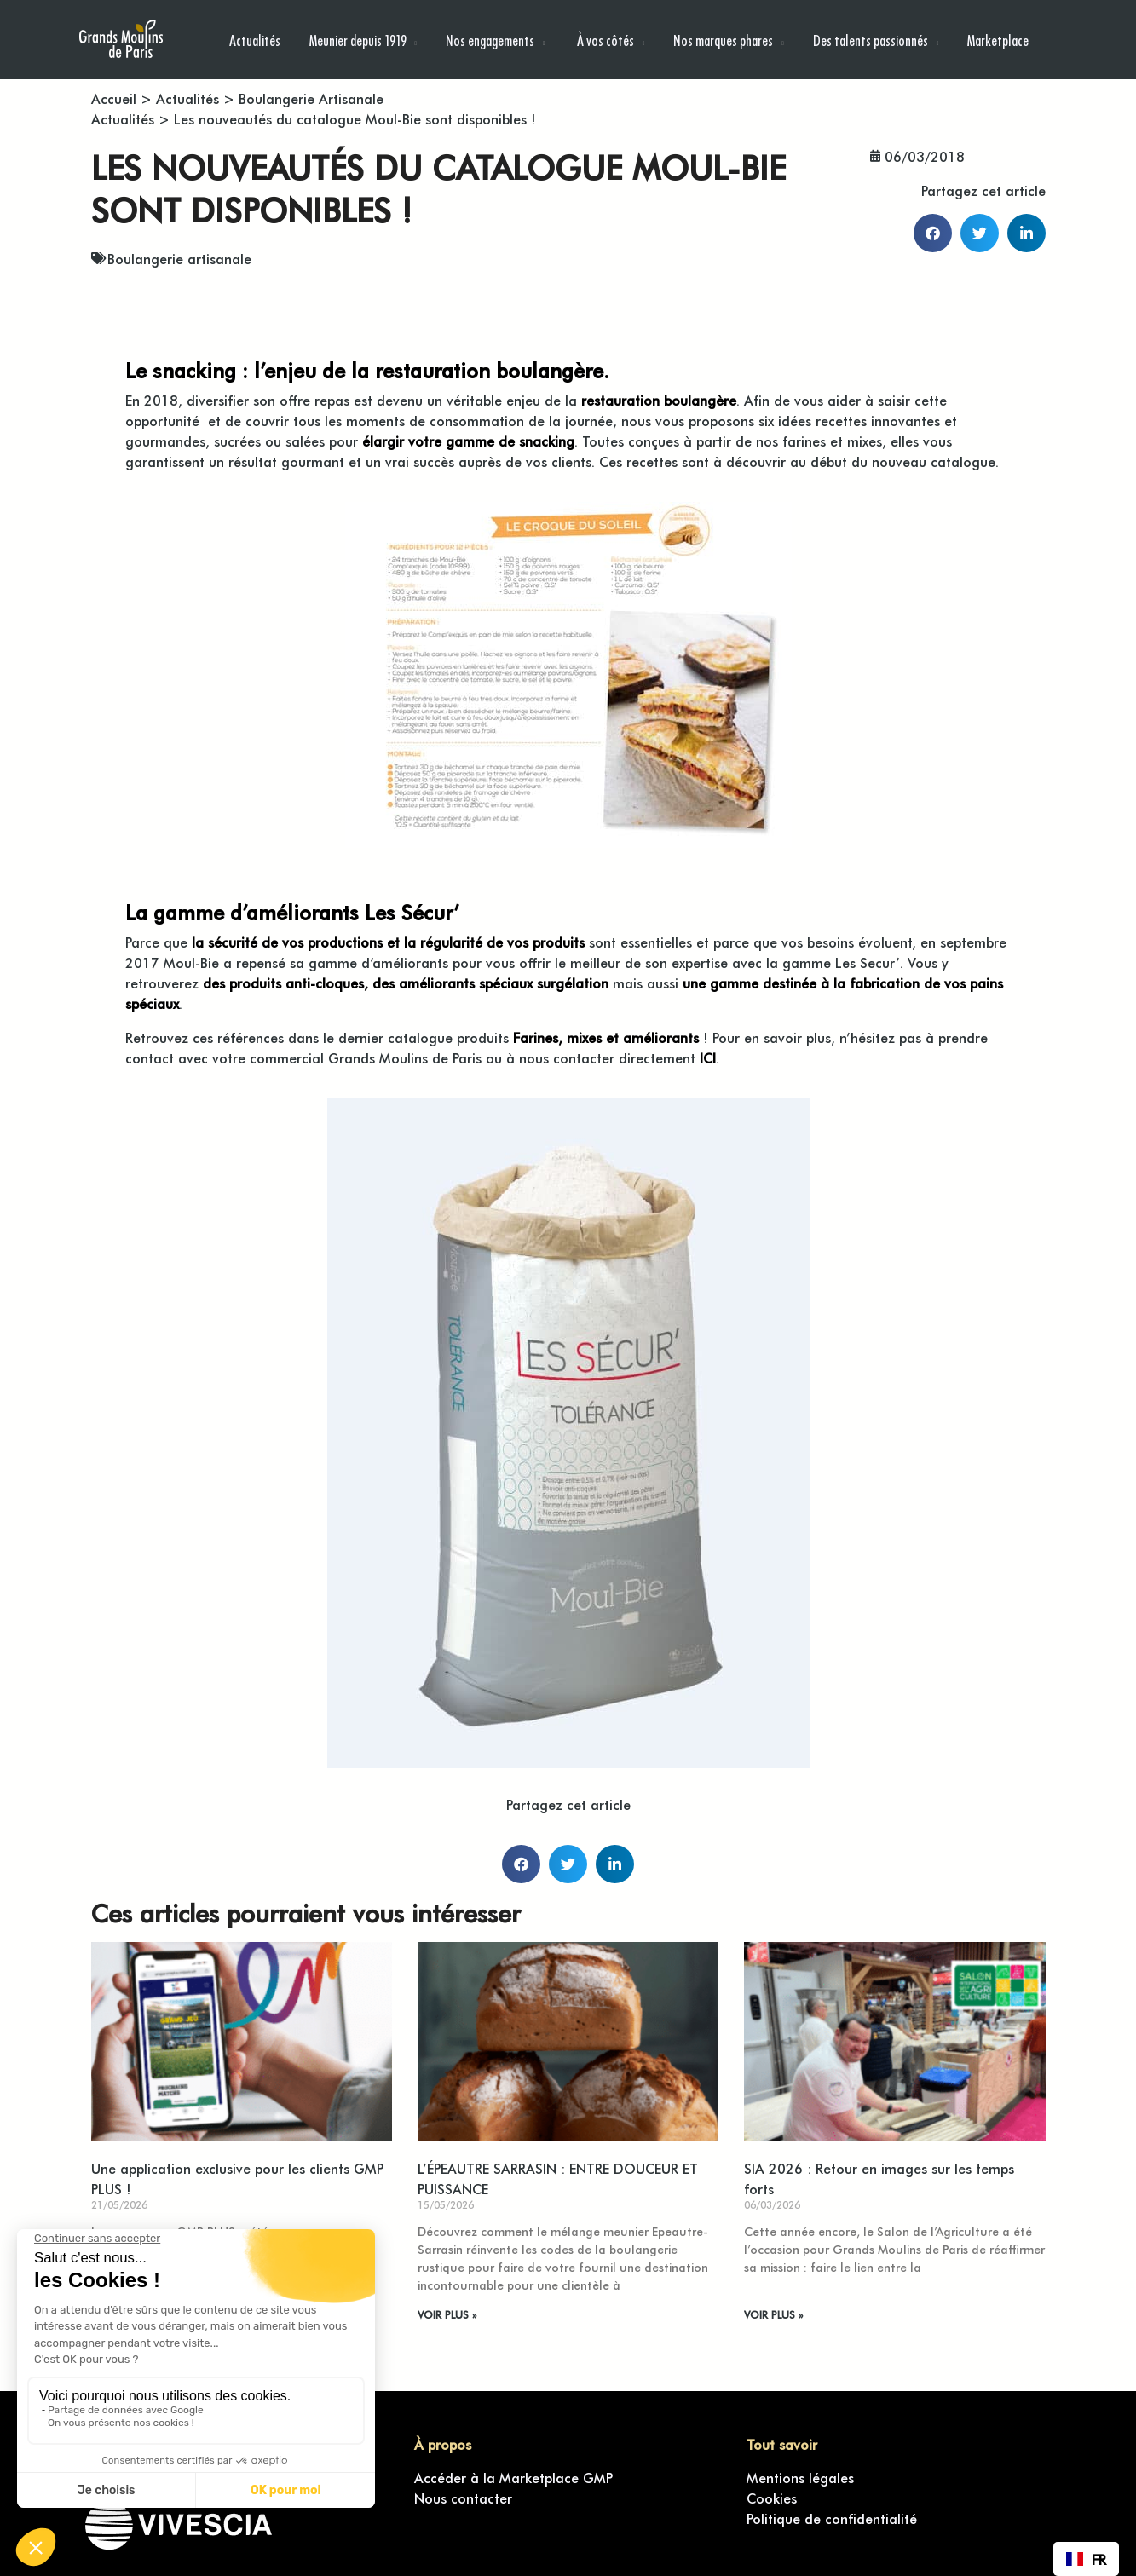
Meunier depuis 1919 (358, 39)
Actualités (254, 39)
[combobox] (1086, 2559)
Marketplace (998, 39)
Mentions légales (800, 2477)
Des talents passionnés (870, 39)
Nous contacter (463, 2497)
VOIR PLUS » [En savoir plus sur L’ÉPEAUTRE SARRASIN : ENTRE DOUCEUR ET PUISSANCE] (447, 2314)
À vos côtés (604, 39)
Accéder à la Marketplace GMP (513, 2477)
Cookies (772, 2497)
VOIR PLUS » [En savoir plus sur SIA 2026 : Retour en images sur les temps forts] (773, 2314)
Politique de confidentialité (832, 2518)
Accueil (113, 98)
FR (1086, 2559)
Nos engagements (490, 39)
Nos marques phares (723, 39)
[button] (933, 233)
